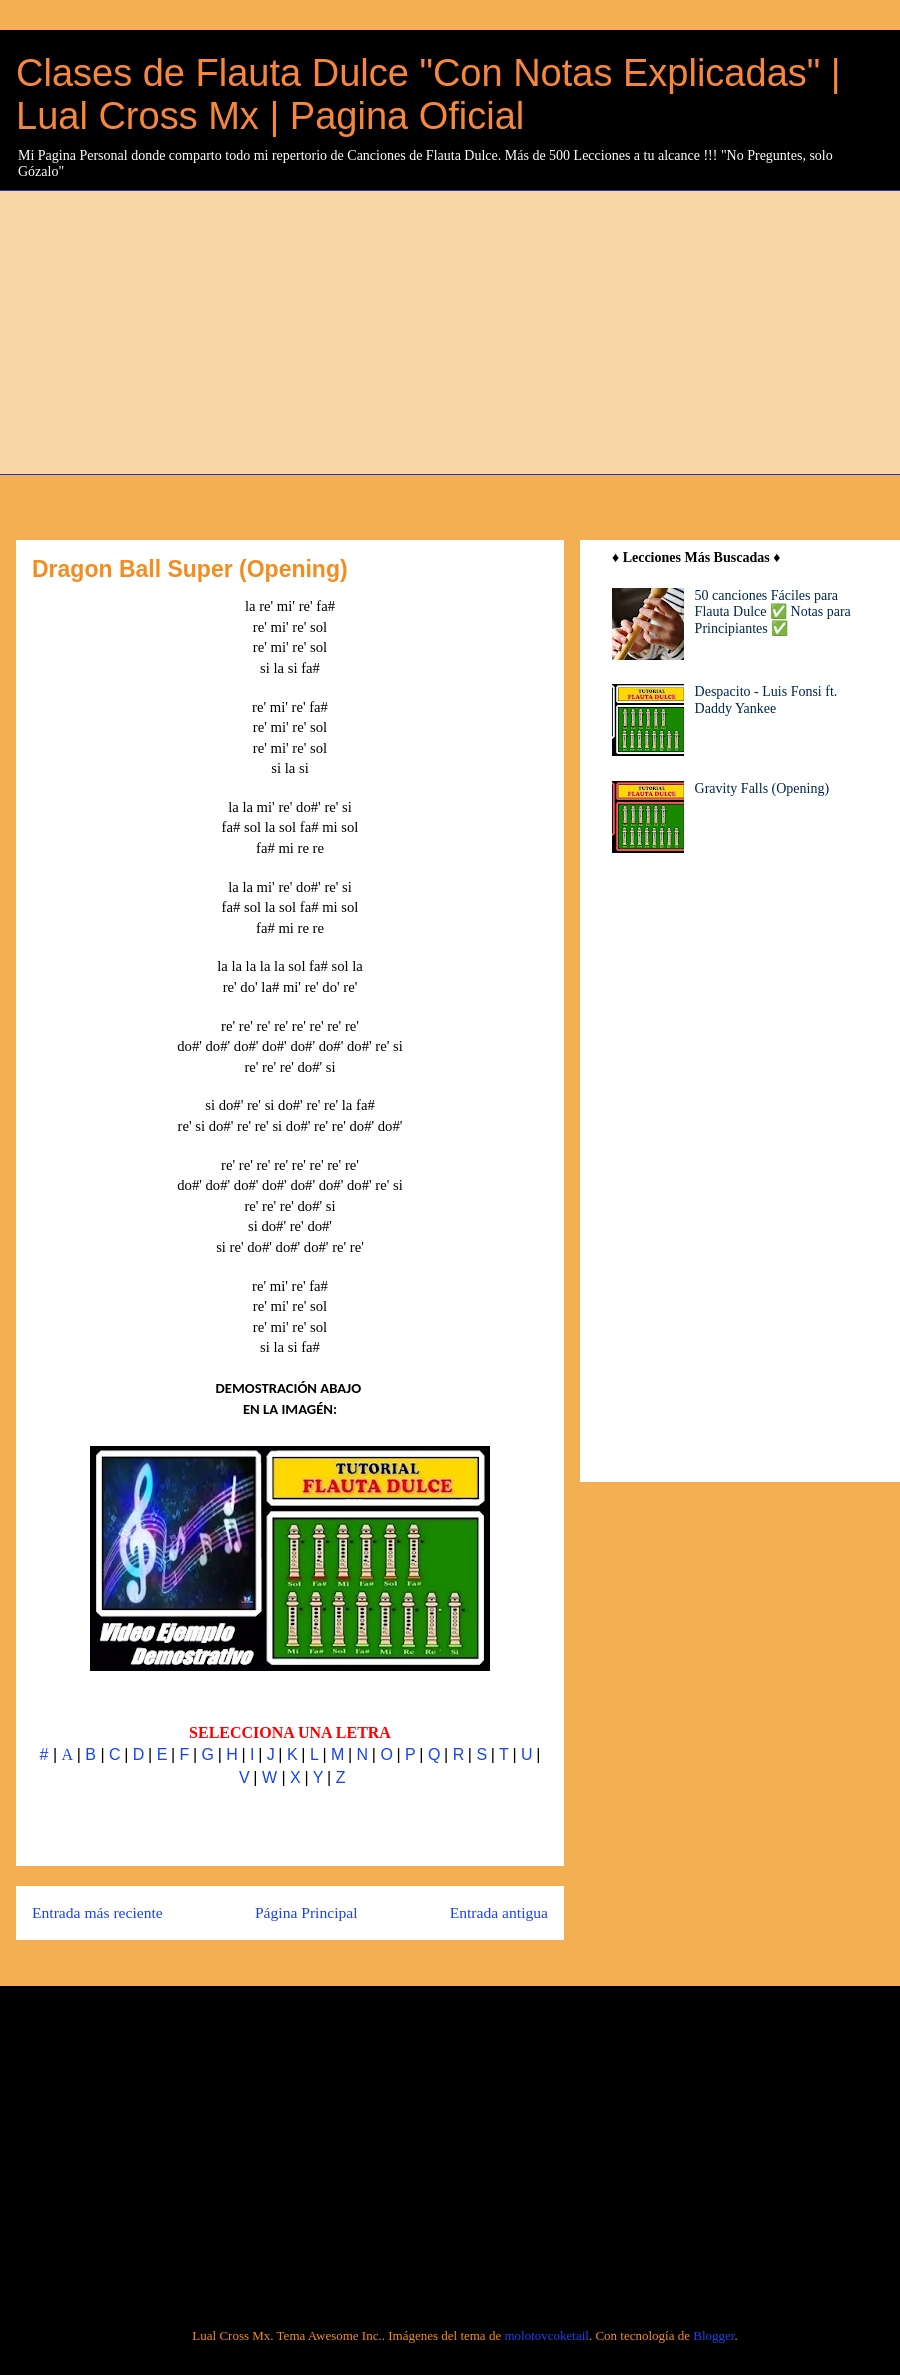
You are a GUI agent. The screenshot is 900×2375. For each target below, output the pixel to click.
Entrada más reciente (97, 1912)
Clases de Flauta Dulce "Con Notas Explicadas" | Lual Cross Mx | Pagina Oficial (428, 94)
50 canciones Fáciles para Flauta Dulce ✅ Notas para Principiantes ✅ (773, 612)
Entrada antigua (499, 1912)
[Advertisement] (267, 330)
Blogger (713, 2335)
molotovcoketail (546, 2335)
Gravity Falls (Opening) (762, 788)
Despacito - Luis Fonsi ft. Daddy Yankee (766, 700)
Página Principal (306, 1912)
